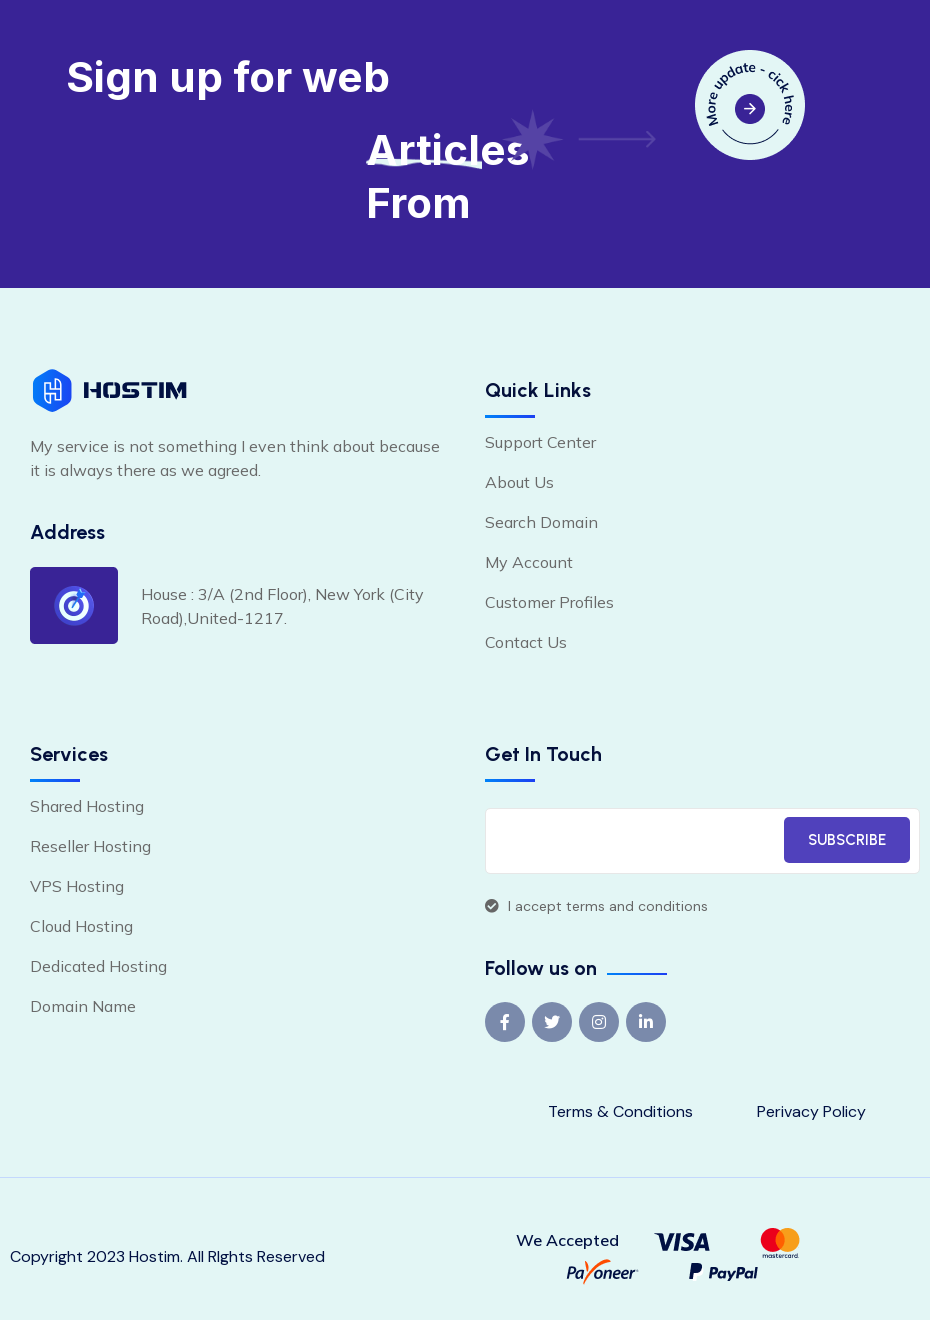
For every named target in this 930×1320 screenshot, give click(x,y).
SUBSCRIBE (847, 840)
